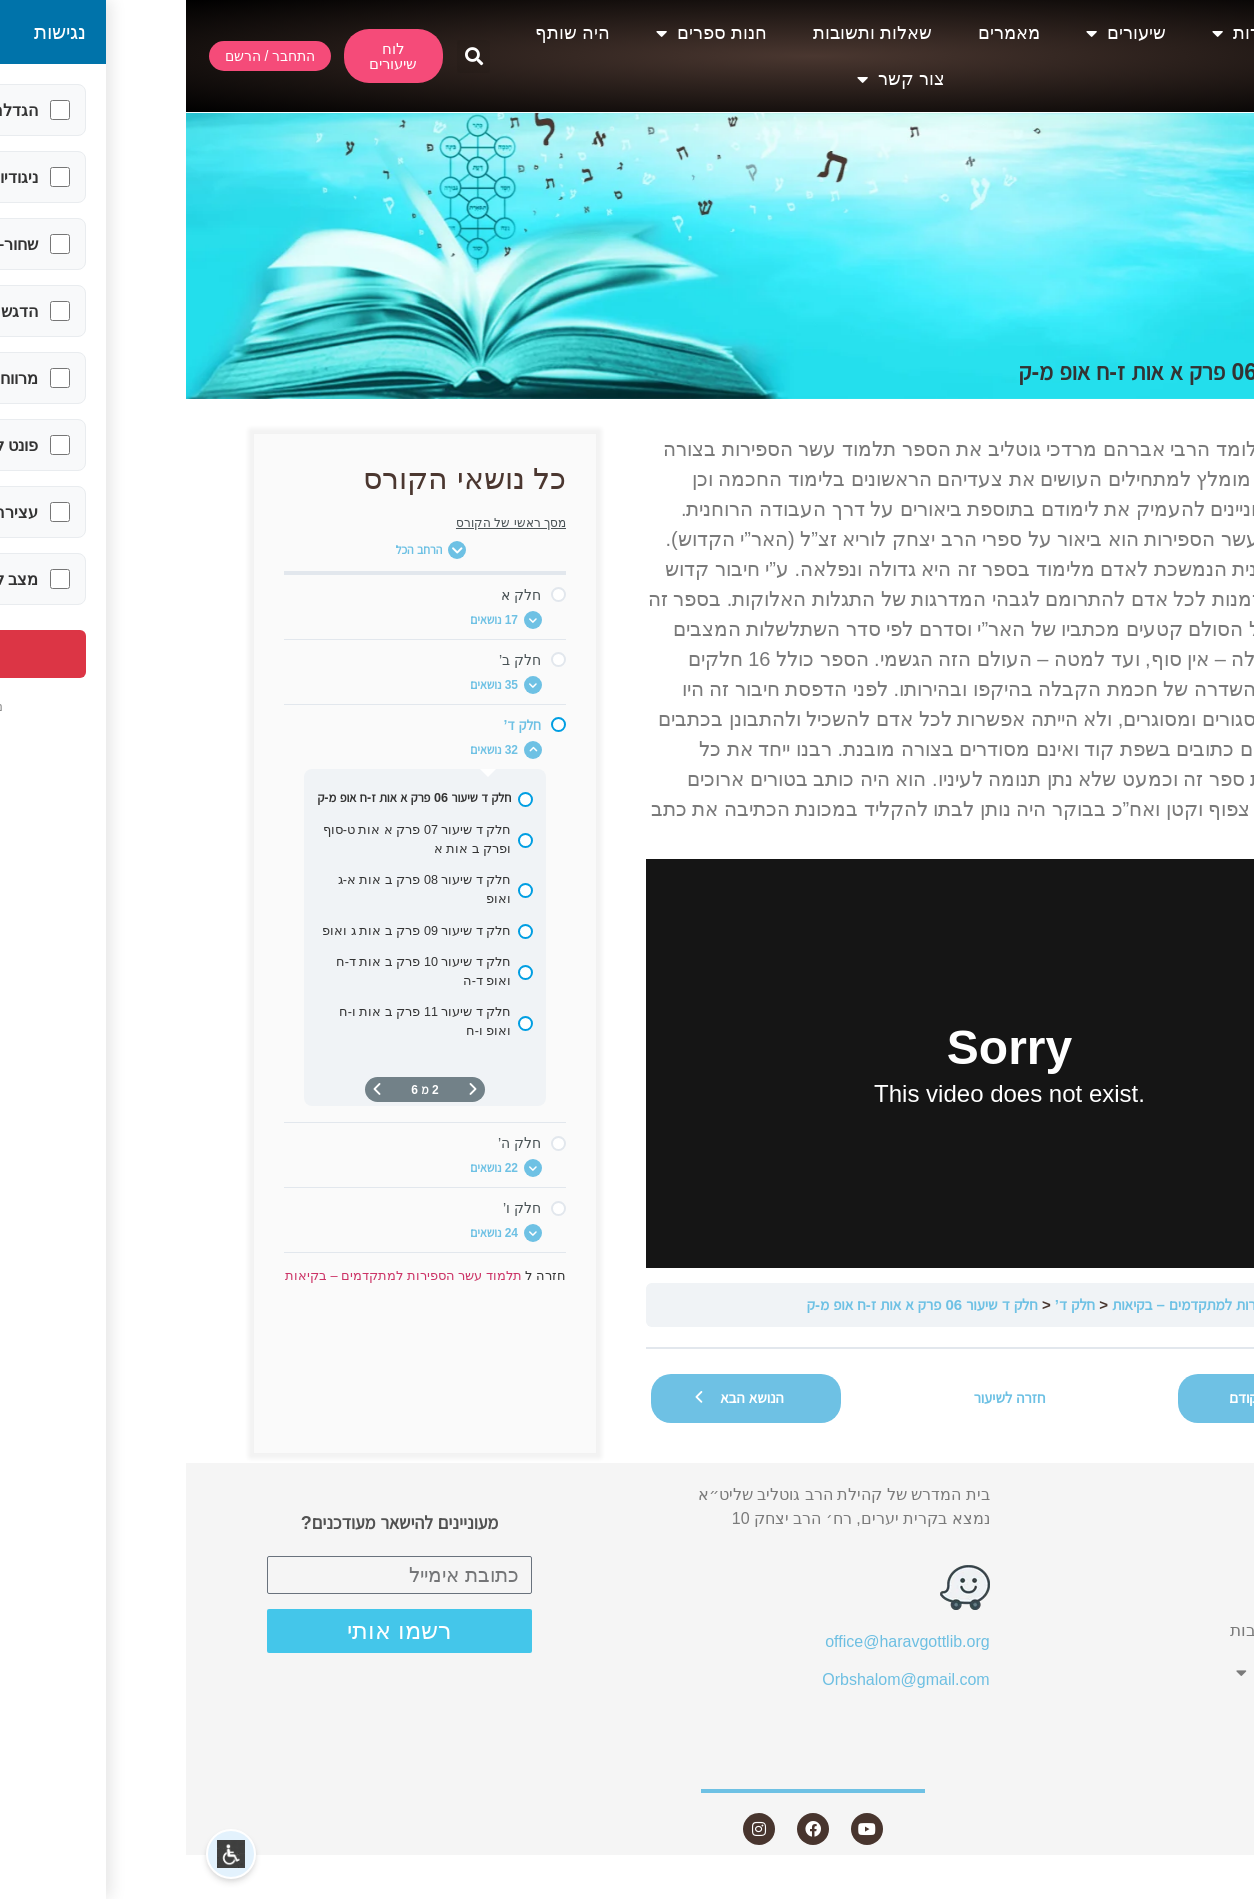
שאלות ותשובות (686, 33)
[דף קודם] (287, 1089)
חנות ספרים (525, 33)
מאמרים (823, 33)
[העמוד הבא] (191, 1089)
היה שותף (386, 33)
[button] (287, 56)
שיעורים (940, 33)
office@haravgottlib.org (721, 1641)
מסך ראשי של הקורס (325, 523)
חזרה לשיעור (824, 1397)
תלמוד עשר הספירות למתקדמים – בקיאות (1046, 1304)
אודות (1058, 33)
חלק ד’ (889, 1304)
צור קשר (715, 79)
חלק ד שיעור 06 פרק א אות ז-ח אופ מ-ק (736, 1304)
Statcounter (1213, 1886)
